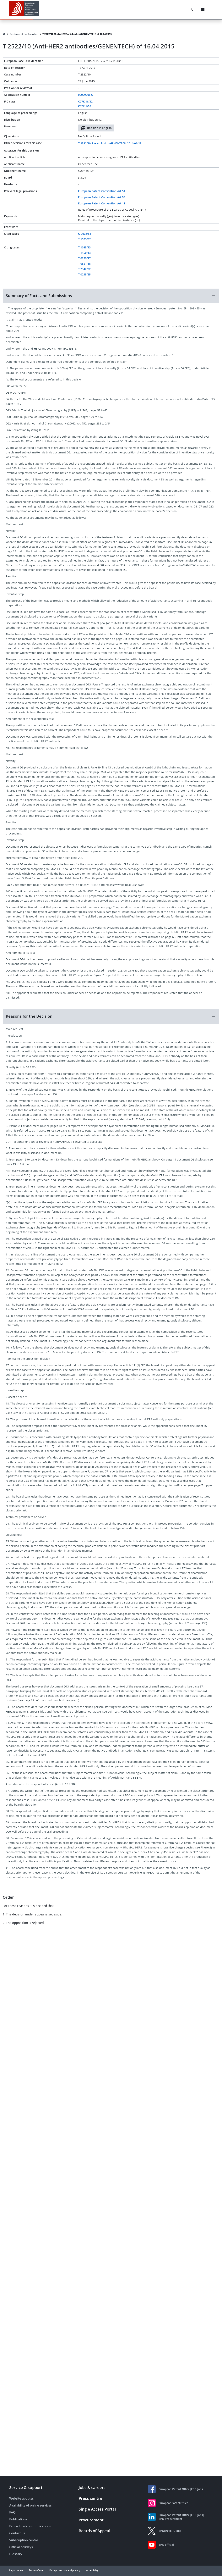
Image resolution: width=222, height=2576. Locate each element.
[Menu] (202, 9)
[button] (111, 296)
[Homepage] (4, 34)
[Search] (191, 9)
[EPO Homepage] (24, 9)
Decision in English (96, 128)
